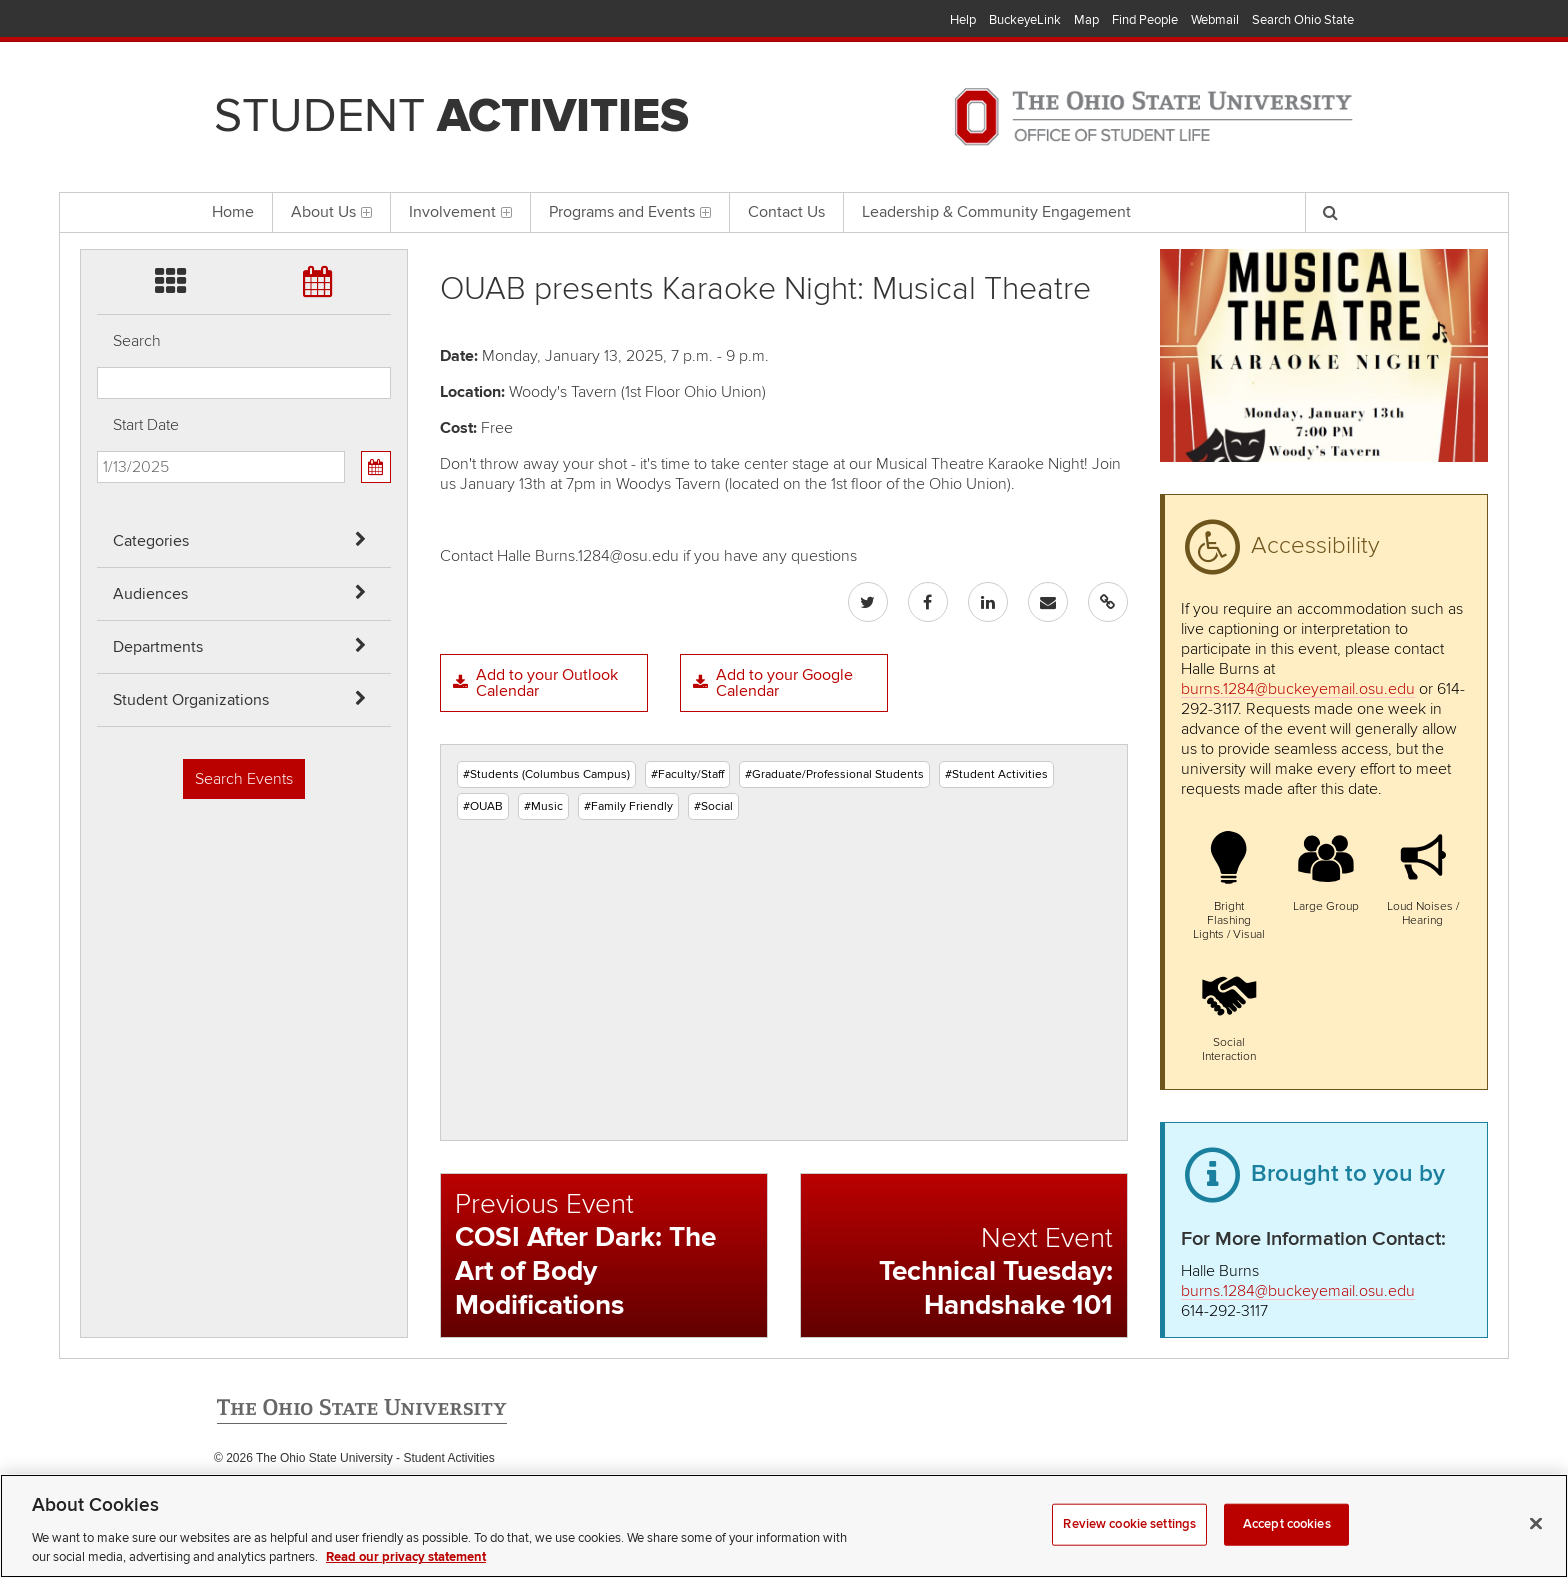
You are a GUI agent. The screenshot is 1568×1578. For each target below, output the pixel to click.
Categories (151, 541)
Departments (158, 647)
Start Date (146, 425)
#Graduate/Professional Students (834, 774)
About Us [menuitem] (331, 212)
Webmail (1215, 20)
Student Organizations (191, 700)
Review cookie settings (1129, 1548)
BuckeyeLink (1025, 20)
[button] (1229, 883)
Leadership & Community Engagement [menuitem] (996, 212)
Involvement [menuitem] (460, 212)
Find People (1145, 20)
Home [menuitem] (233, 212)
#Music (543, 806)
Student (451, 116)
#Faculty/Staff (687, 774)
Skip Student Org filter (97, 174)
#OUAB (483, 806)
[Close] (1536, 1548)
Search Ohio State (1303, 20)
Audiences (150, 594)
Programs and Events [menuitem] (630, 212)
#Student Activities (996, 774)
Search (137, 341)
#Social (713, 806)
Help (963, 20)
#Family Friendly (628, 806)
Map (1086, 20)
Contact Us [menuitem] (786, 212)
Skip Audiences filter (97, 68)
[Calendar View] (376, 467)
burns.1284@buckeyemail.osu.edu (1298, 689)
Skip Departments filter (97, 121)
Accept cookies (1287, 1548)
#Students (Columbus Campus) (546, 774)
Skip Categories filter (97, 15)
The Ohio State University (254, 21)
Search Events (244, 779)
